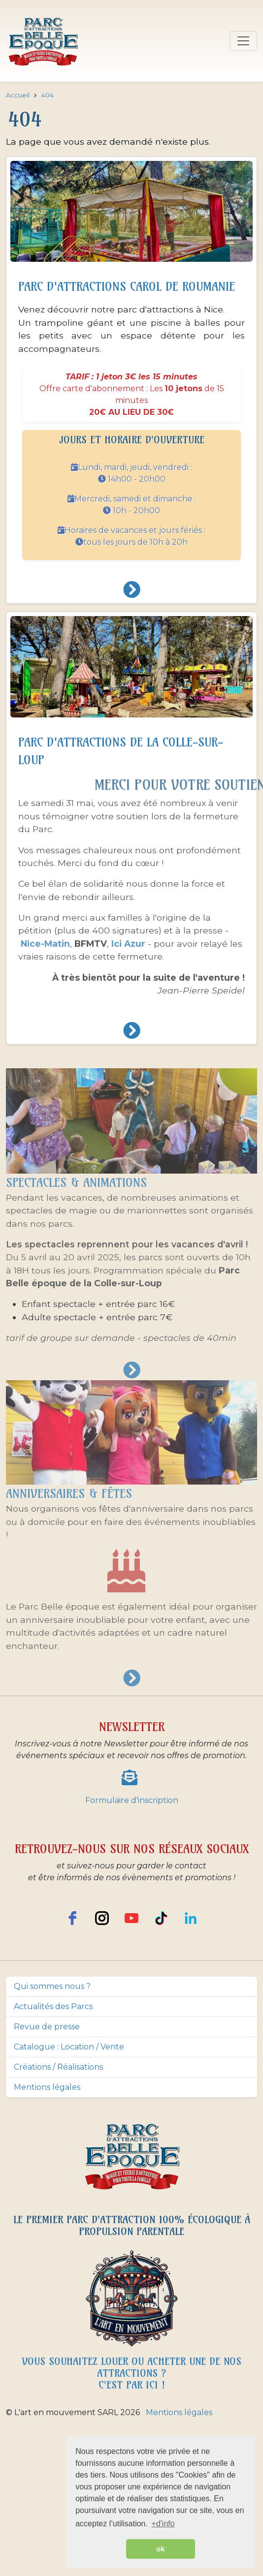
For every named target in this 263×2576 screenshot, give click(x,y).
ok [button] (161, 2549)
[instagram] (102, 1918)
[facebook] (72, 1918)
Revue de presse (47, 2026)
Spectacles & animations (76, 1182)
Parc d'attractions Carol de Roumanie (126, 286)
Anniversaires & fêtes (69, 1493)
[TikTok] (161, 1918)
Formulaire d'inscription (131, 1800)
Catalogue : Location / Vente (69, 2046)
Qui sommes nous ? (52, 1986)
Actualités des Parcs (53, 2006)
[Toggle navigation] (243, 41)
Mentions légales (47, 2087)
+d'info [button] (163, 2523)
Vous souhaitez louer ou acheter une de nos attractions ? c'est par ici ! (131, 2373)
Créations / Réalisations (58, 2067)
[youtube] (131, 1918)
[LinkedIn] (190, 1918)
